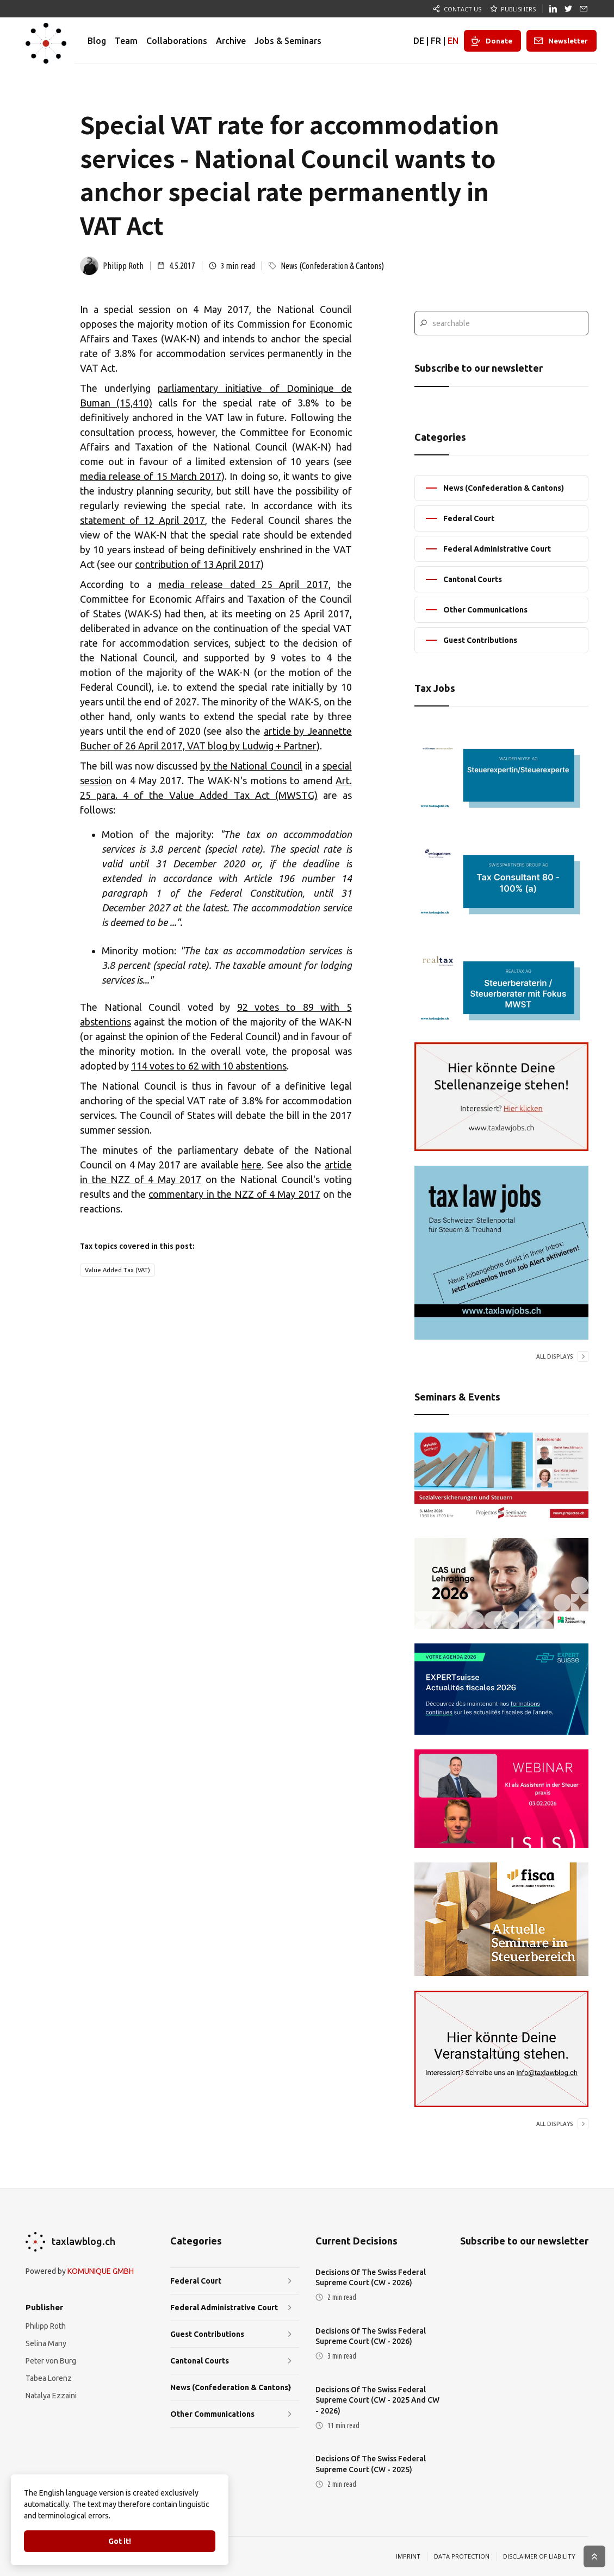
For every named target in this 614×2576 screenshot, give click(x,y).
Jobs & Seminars (288, 41)
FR (436, 41)
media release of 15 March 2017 (150, 476)
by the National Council (251, 765)
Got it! (119, 2541)
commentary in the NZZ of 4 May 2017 (234, 1194)
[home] (46, 40)
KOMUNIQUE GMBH (100, 2271)
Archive (231, 41)
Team (126, 41)
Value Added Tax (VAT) (117, 1270)
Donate (499, 41)
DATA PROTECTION (461, 2556)
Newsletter (568, 41)
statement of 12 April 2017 (142, 520)
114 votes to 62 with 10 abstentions (209, 1065)
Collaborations (176, 41)
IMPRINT (408, 2556)
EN (453, 41)
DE (418, 41)
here (251, 1164)
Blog (97, 41)
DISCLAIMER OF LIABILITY (539, 2556)
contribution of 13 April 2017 (198, 564)
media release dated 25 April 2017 (243, 584)
